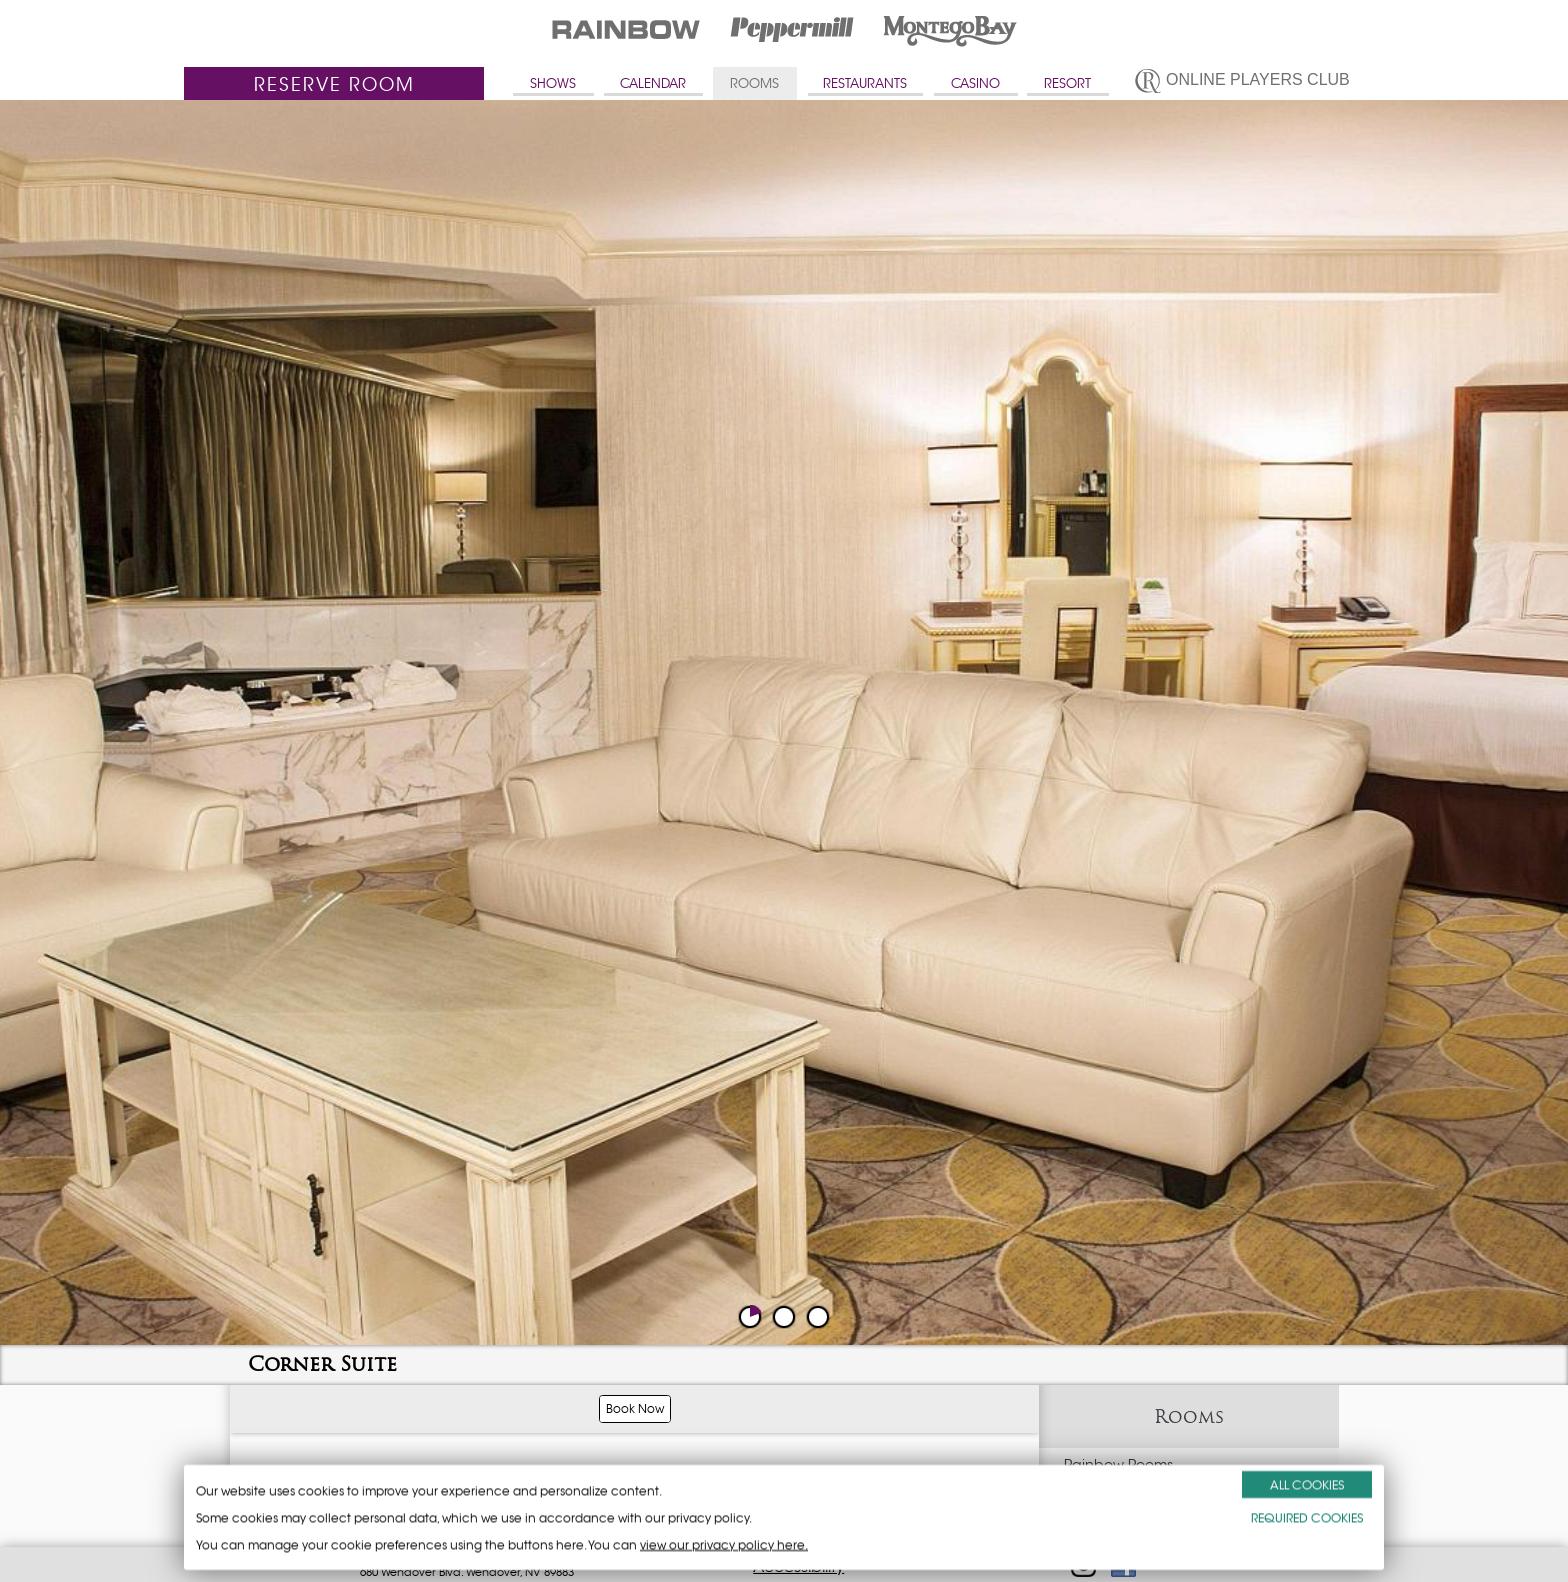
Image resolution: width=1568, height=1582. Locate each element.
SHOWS (553, 83)
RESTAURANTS (865, 83)
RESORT (1067, 83)
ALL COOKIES (1307, 1484)
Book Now (635, 1408)
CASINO (975, 83)
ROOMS (754, 83)
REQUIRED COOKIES (1307, 1517)
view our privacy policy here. (724, 1544)
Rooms (1189, 1416)
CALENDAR (653, 83)
